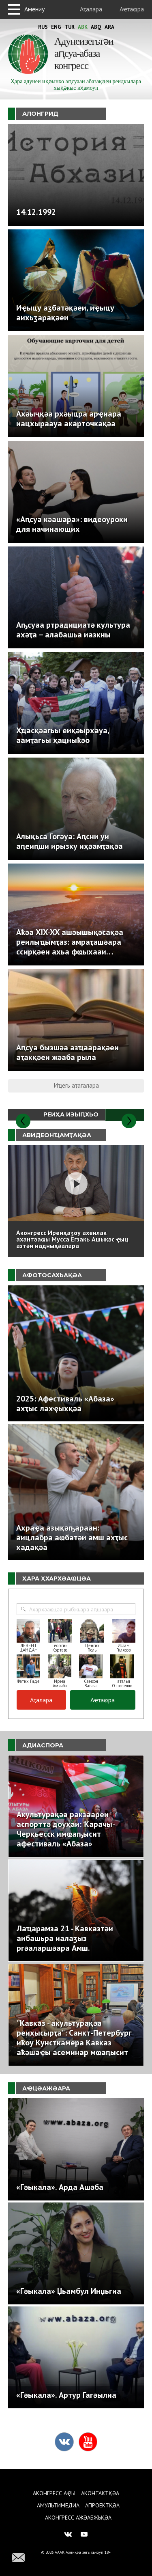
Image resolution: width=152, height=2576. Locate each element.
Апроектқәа (102, 2505)
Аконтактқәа (100, 2493)
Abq (96, 27)
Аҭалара (91, 9)
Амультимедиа (58, 2505)
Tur (69, 27)
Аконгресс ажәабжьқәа (78, 2517)
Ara (109, 27)
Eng (56, 27)
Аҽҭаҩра (132, 9)
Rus (43, 27)
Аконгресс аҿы (54, 2493)
